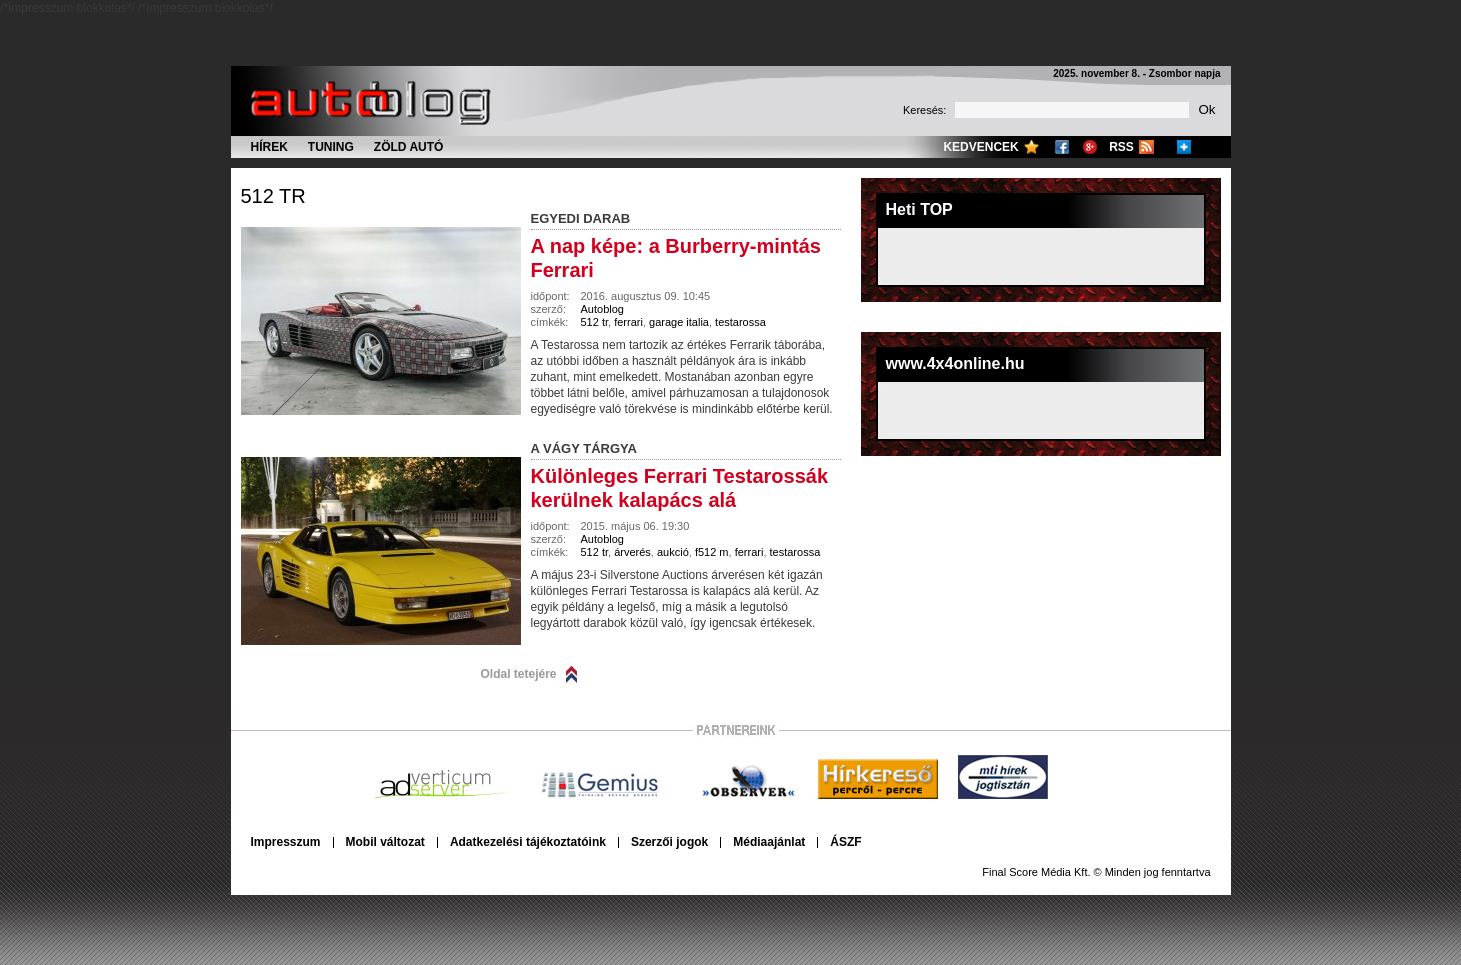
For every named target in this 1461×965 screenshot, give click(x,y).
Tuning (331, 147)
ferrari (628, 322)
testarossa (740, 322)
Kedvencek (980, 147)
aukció (673, 552)
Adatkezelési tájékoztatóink (528, 842)
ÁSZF (845, 842)
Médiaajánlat (769, 842)
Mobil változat (385, 842)
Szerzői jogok (669, 842)
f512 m (712, 552)
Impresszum (286, 842)
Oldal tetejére (519, 674)
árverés (632, 552)
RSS (1121, 147)
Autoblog (602, 309)
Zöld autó (409, 147)
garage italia (679, 322)
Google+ (1090, 147)
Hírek (269, 147)
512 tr (273, 196)
